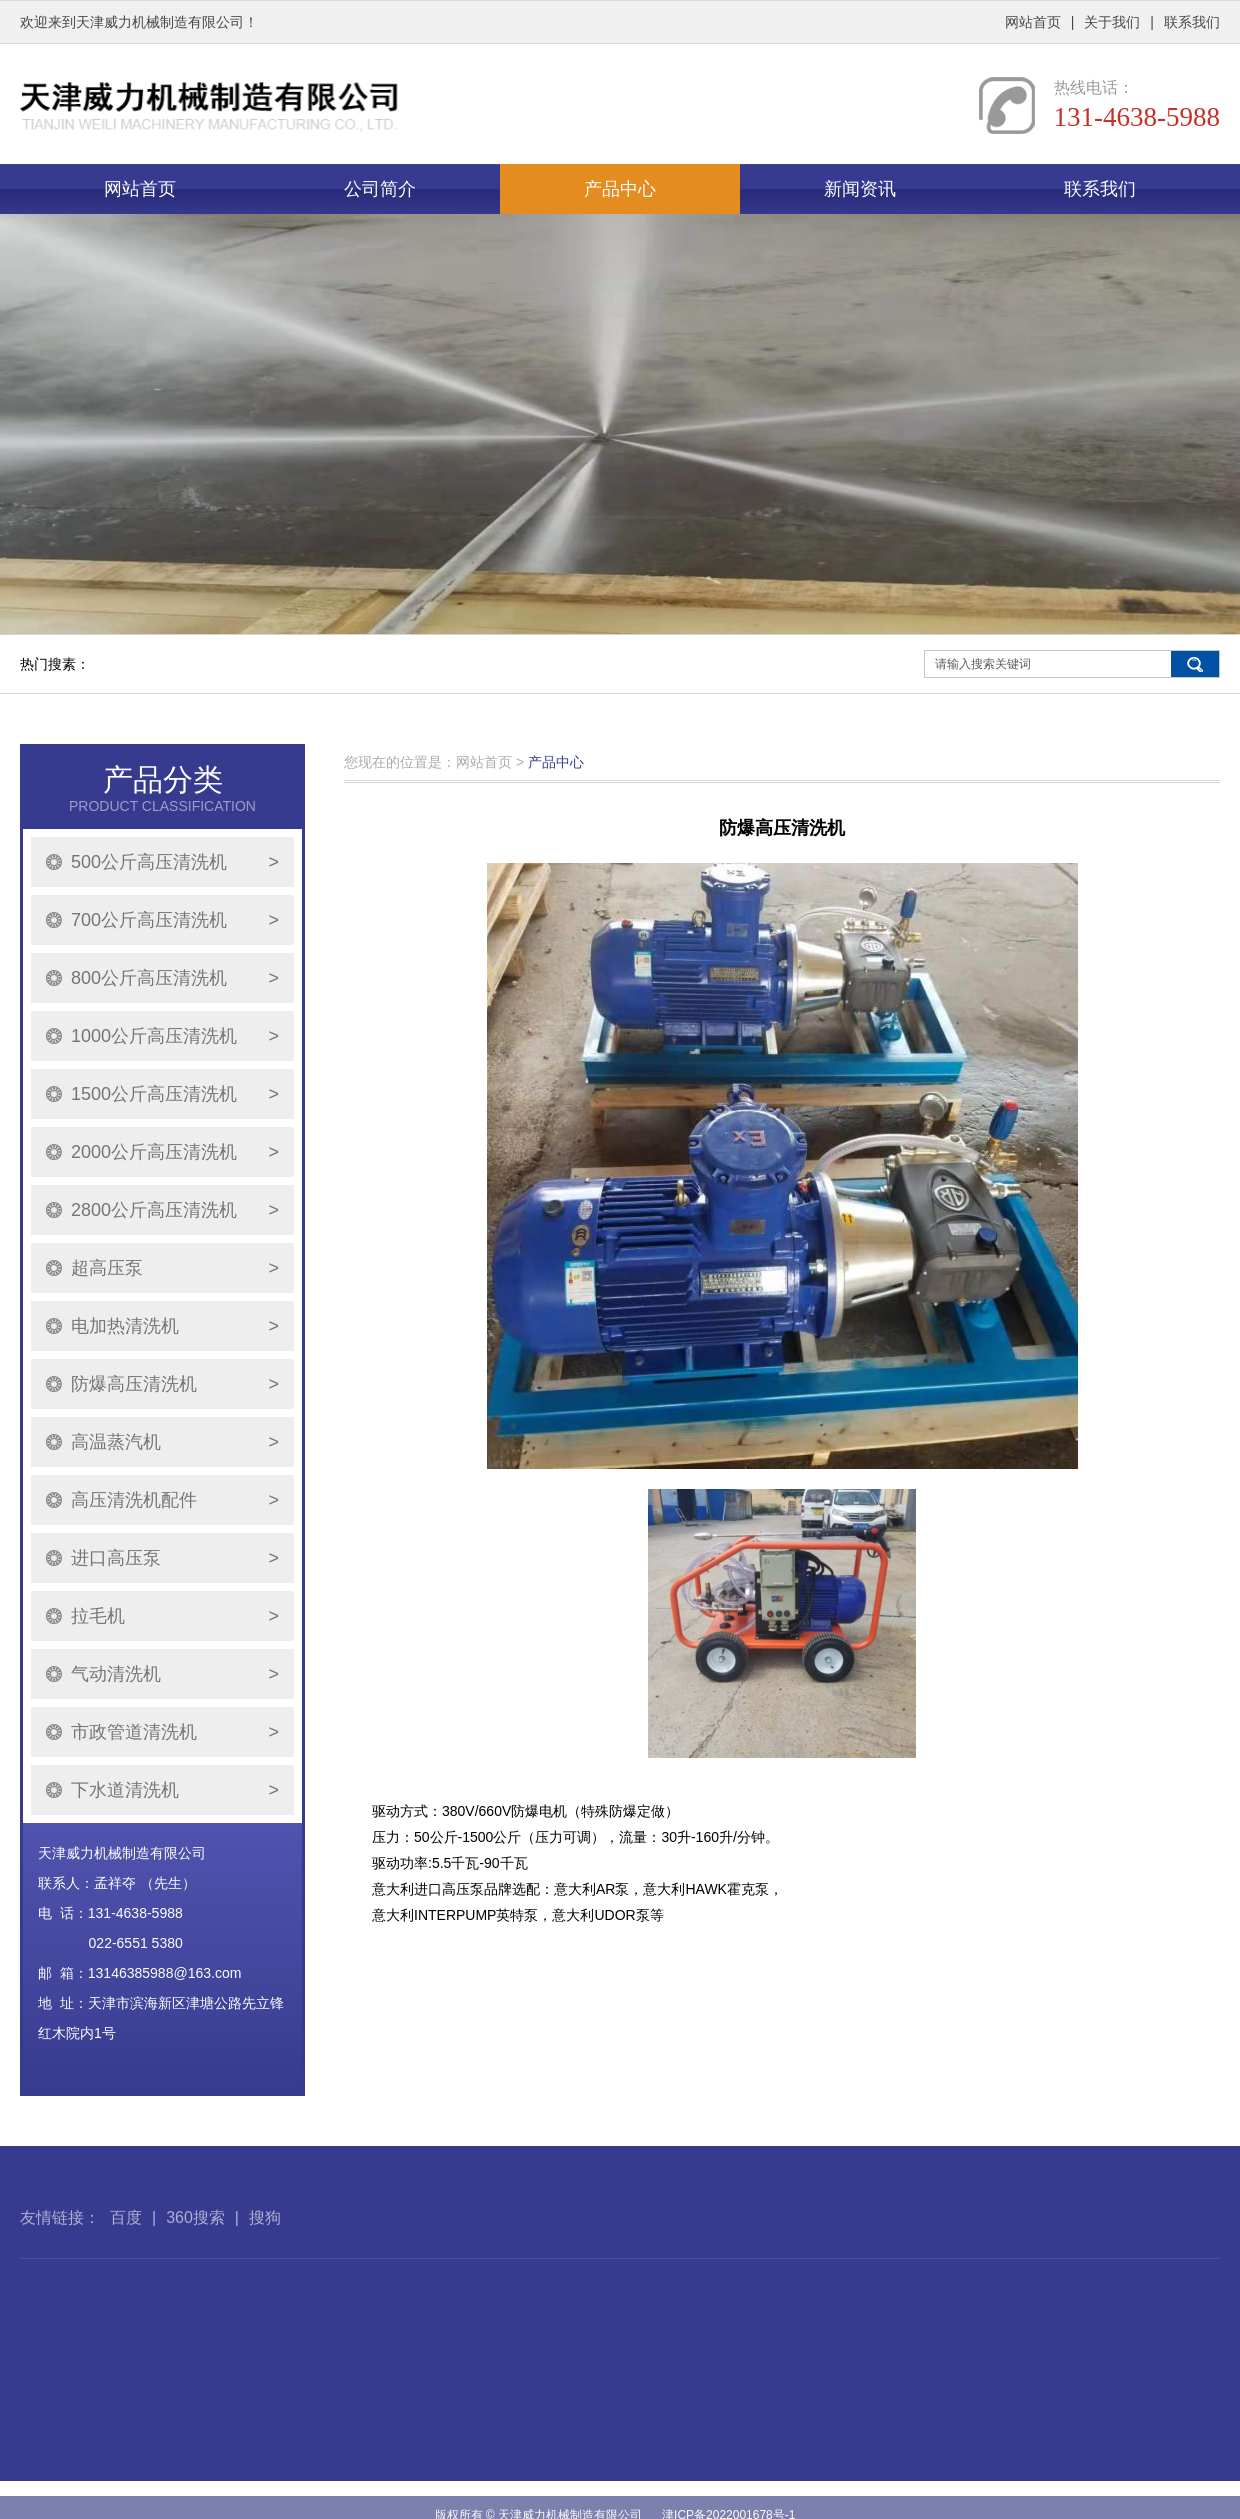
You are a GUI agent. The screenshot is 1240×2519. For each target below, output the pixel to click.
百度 (126, 2256)
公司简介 (380, 189)
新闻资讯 (860, 189)
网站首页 (1033, 22)
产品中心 (620, 189)
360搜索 (195, 2256)
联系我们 (1192, 22)
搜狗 (265, 2256)
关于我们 (1112, 22)
